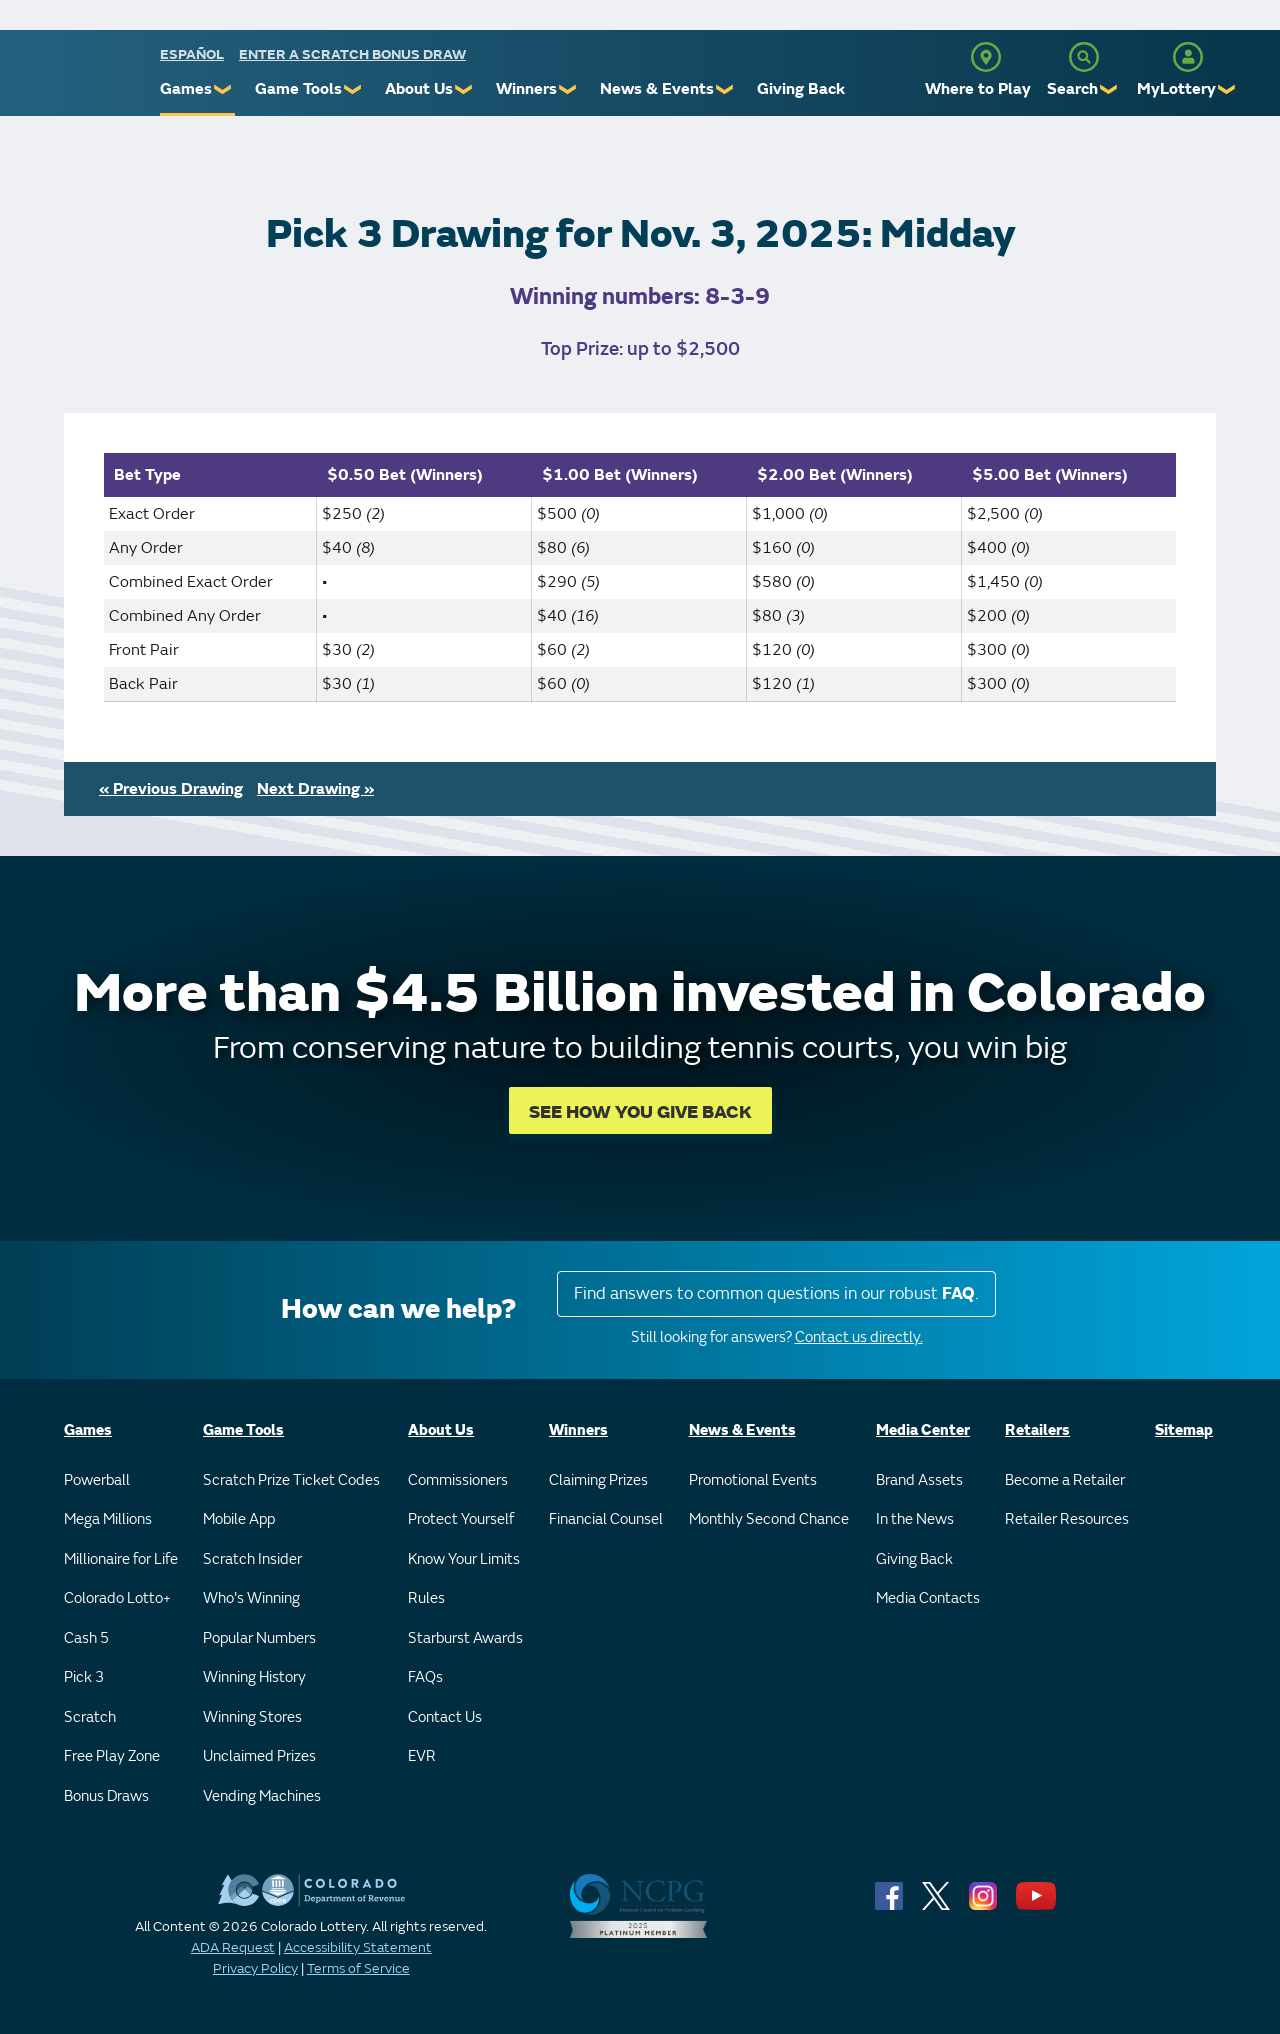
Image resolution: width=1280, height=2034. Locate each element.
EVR (422, 1756)
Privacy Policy (255, 1968)
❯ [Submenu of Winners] (568, 89)
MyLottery (1176, 89)
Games (186, 89)
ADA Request (233, 1947)
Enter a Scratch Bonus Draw (352, 54)
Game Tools (298, 89)
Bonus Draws (106, 1796)
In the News (915, 1519)
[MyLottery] (1188, 57)
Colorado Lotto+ (117, 1598)
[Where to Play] (986, 57)
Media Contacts (928, 1598)
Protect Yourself (461, 1519)
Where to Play (978, 89)
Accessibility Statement (358, 1947)
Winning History (254, 1677)
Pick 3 (84, 1677)
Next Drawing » (315, 789)
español (192, 54)
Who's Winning (251, 1598)
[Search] (1084, 57)
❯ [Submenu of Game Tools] (353, 89)
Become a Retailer (1065, 1480)
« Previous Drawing (171, 789)
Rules (426, 1598)
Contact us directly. (859, 1337)
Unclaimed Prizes (259, 1756)
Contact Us (445, 1717)
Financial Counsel (606, 1519)
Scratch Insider (252, 1559)
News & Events (657, 89)
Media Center (923, 1430)
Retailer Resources (1067, 1519)
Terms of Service (358, 1968)
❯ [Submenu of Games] (223, 89)
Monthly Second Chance (769, 1519)
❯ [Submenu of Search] (1109, 89)
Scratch (90, 1717)
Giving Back (801, 89)
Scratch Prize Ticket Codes (291, 1480)
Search (1072, 89)
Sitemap (1184, 1430)
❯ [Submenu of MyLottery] (1227, 89)
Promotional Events (753, 1480)
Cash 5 (86, 1638)
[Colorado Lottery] (82, 78)
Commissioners (458, 1480)
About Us (419, 89)
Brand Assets (919, 1480)
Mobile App (239, 1519)
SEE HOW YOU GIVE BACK (640, 1112)
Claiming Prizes (598, 1480)
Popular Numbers (259, 1638)
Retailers (1037, 1430)
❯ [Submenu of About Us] (464, 89)
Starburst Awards (465, 1638)
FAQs (425, 1677)
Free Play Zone (112, 1756)
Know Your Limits (464, 1559)
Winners (526, 89)
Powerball (97, 1480)
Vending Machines (262, 1796)
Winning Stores (252, 1717)
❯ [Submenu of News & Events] (725, 89)
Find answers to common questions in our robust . (776, 1293)
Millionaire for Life (121, 1559)
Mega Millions (108, 1519)
